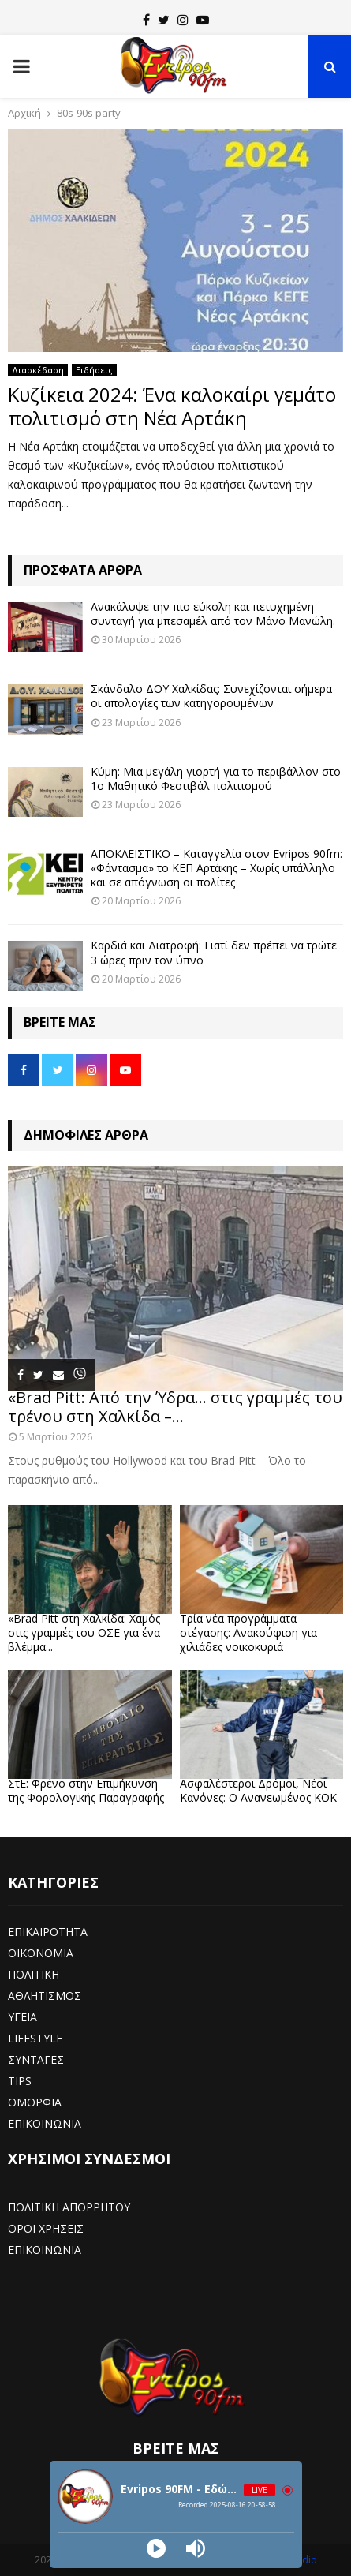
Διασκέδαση (38, 370)
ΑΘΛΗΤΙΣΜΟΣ (44, 1995)
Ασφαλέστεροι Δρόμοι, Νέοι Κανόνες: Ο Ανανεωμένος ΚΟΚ (258, 1790)
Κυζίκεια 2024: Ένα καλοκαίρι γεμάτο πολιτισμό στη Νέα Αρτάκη (172, 406)
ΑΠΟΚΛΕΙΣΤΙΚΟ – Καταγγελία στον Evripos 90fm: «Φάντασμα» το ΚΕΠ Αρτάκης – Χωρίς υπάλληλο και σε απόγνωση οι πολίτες (216, 867)
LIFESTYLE (35, 2038)
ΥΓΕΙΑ (22, 2016)
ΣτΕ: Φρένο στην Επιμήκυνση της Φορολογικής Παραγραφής (86, 1790)
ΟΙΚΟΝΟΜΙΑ (40, 1952)
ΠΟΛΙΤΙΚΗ (33, 1974)
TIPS (20, 2080)
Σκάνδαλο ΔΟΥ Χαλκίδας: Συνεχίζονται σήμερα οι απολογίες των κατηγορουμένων (211, 695)
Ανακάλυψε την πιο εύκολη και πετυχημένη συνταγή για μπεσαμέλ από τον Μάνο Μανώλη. (213, 613)
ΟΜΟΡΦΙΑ (35, 2102)
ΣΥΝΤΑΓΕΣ (36, 2059)
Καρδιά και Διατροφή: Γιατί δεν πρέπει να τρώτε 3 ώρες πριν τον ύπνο (214, 952)
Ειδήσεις (94, 370)
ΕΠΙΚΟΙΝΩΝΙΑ (44, 2123)
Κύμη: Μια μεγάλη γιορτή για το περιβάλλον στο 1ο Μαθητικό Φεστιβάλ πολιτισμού (216, 778)
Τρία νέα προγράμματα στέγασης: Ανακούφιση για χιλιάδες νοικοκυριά (248, 1632)
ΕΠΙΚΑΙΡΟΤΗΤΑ (48, 1931)
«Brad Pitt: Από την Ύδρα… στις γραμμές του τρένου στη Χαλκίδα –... (175, 1407)
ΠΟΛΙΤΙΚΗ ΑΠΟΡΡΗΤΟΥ (69, 2207)
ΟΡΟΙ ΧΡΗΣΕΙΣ (46, 2228)
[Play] (156, 2548)
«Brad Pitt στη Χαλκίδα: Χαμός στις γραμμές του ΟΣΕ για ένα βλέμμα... (84, 1632)
